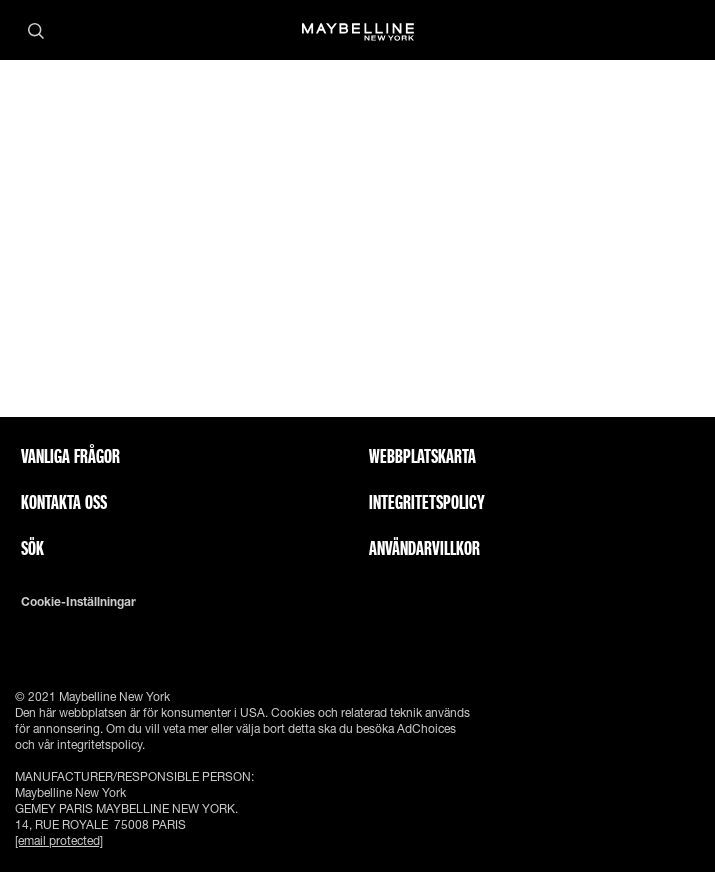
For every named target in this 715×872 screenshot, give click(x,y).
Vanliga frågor (70, 456)
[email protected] (59, 840)
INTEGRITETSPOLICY (427, 502)
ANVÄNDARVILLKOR (424, 548)
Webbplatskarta (422, 456)
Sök (32, 548)
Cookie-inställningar (78, 602)
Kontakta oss (64, 502)
